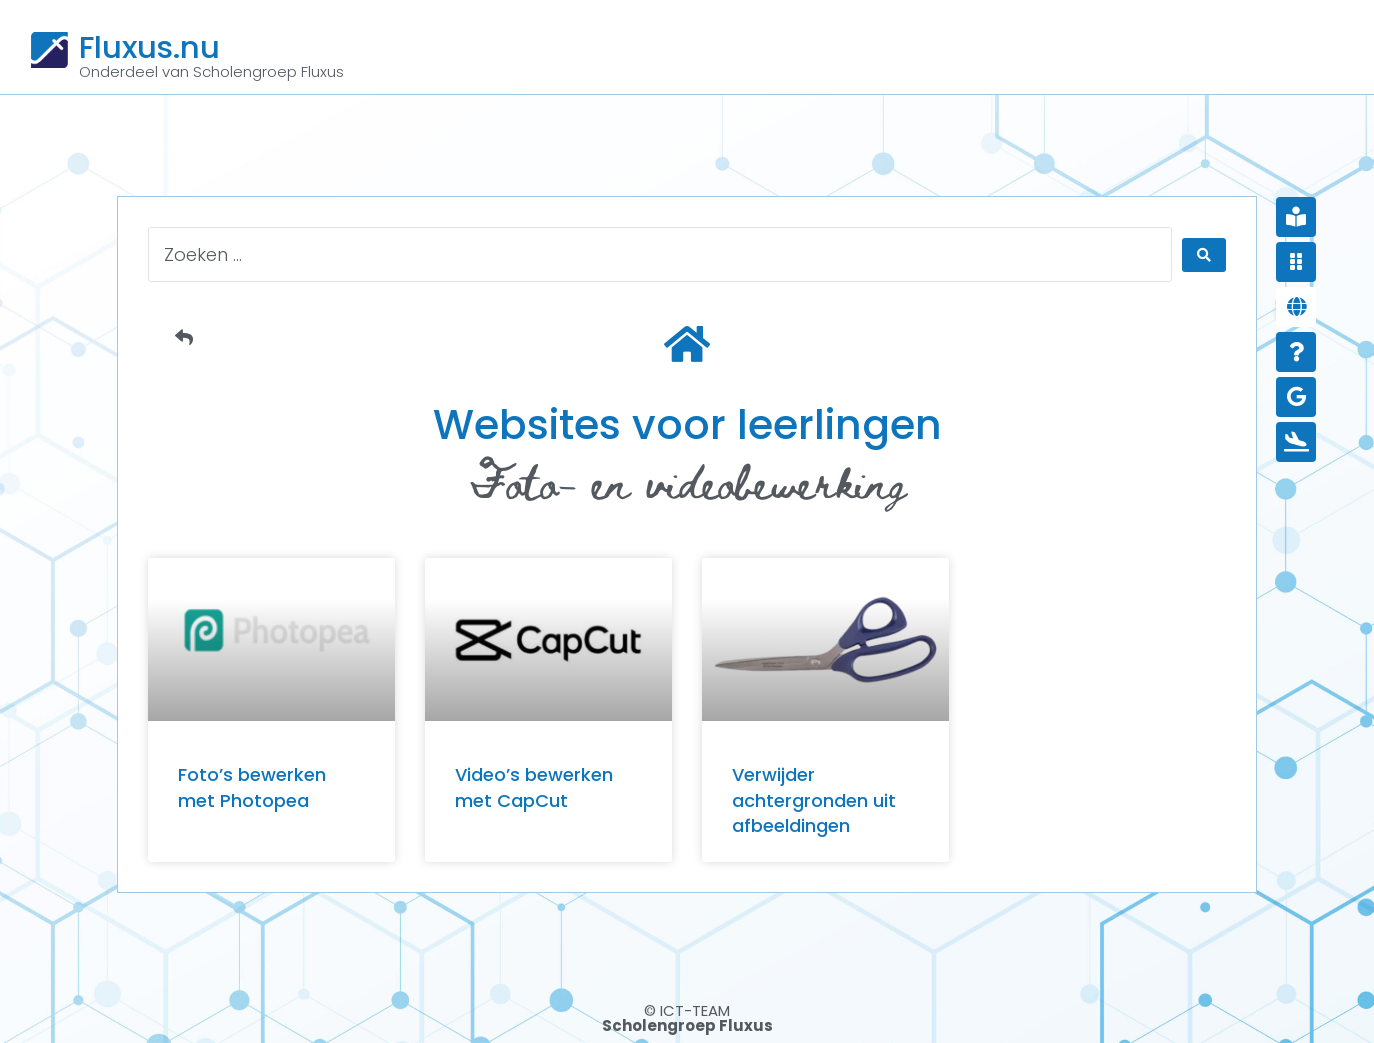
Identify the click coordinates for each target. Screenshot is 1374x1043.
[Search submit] (1204, 255)
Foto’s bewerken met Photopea (252, 787)
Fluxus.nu (149, 47)
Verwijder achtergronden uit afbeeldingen (814, 799)
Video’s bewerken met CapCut (534, 787)
